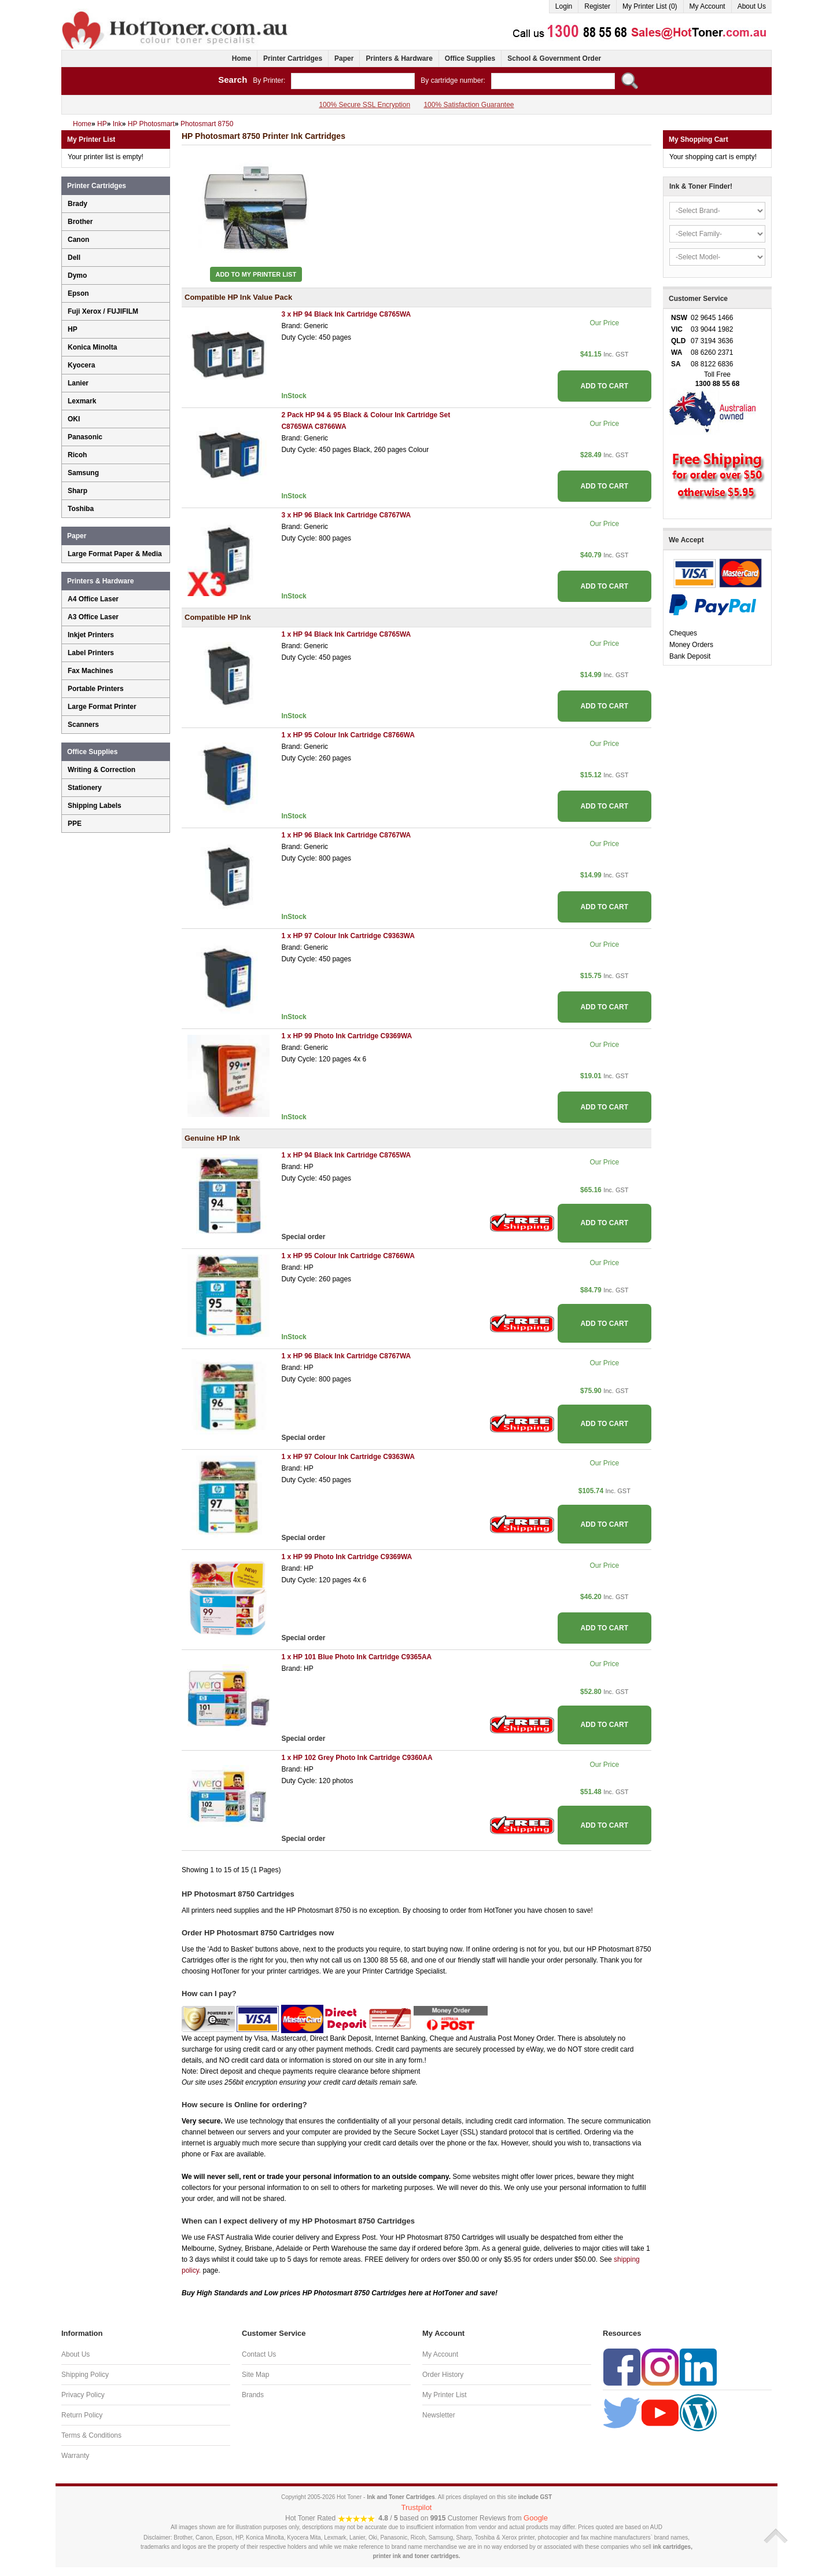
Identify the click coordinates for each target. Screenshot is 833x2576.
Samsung (83, 473)
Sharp (77, 491)
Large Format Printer (102, 707)
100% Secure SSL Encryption (364, 105)
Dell (74, 257)
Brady (77, 204)
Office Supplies (470, 58)
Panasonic (85, 437)
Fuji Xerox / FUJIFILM (103, 311)
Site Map (255, 2375)
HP (73, 329)
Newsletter (438, 2415)
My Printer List (444, 2395)
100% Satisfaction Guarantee (468, 105)
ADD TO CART (604, 386)
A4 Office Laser (93, 599)
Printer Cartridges (292, 58)
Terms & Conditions (91, 2435)
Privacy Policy (83, 2395)
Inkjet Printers (91, 635)
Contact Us (259, 2354)
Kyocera (81, 365)
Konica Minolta (92, 347)
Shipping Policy (85, 2375)
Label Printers (91, 653)
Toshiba (81, 509)
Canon (78, 240)
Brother (80, 222)
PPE (75, 824)
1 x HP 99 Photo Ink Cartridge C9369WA (346, 1036)
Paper (343, 58)
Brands (253, 2395)
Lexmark (82, 401)
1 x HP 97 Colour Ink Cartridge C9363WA (348, 936)
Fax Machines (90, 671)
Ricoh (77, 455)
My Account (707, 6)
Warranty (75, 2456)
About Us (752, 6)
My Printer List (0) (649, 6)
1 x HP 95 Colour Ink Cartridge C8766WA (348, 735)
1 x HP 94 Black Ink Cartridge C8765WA (346, 634)
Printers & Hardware (399, 58)
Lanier (78, 383)
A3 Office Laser (93, 617)
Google (536, 2517)
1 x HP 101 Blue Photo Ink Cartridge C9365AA (356, 1657)
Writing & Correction (101, 770)
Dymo (77, 275)
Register (597, 6)
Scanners (83, 725)
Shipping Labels (94, 806)
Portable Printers (96, 689)
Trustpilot (416, 2507)
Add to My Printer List (256, 274)
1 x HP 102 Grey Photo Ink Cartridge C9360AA (356, 1758)
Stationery (85, 788)
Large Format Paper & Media (115, 554)
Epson (78, 293)
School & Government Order (554, 58)
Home (241, 58)
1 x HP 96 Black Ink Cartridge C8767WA (346, 835)
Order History (442, 2375)
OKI (74, 419)
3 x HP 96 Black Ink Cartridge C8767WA (346, 515)
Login (563, 6)
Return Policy (81, 2415)
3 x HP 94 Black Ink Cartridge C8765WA (346, 314)
